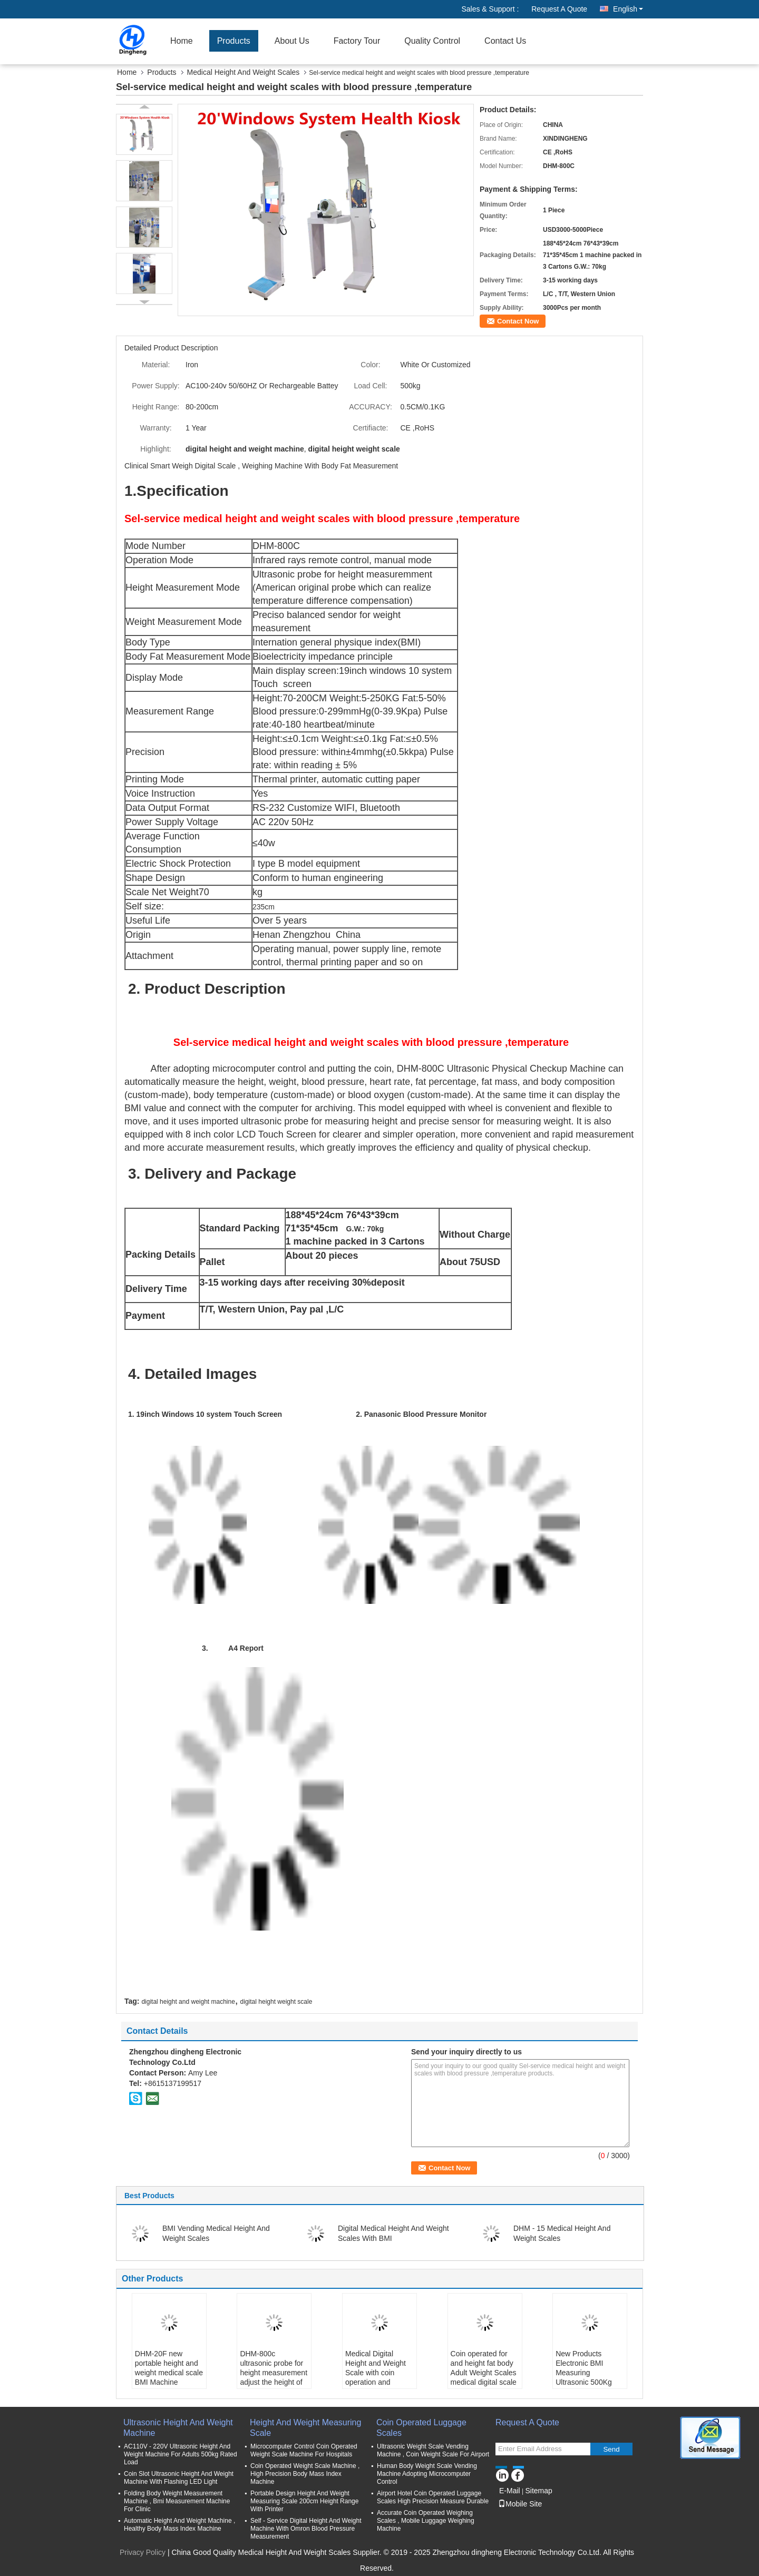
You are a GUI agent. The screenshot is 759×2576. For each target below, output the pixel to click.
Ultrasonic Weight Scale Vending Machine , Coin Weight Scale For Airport (433, 2450)
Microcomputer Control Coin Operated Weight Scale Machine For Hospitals (303, 2450)
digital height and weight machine (188, 2001)
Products (233, 40)
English (628, 9)
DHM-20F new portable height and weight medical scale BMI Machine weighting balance (169, 2372)
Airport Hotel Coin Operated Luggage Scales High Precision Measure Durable (433, 2497)
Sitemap (538, 2490)
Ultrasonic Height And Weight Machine (178, 2427)
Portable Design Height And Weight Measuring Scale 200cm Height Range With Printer (304, 2501)
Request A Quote (559, 9)
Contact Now (518, 321)
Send (611, 2449)
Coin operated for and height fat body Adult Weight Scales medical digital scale (484, 2367)
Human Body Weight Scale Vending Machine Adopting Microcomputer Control (427, 2473)
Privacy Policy (143, 2552)
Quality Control (432, 40)
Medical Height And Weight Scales (243, 72)
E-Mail (509, 2490)
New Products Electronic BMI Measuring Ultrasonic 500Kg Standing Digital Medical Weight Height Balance (584, 2382)
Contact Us (505, 40)
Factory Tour (357, 40)
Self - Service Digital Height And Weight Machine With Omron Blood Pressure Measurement (306, 2528)
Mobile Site (520, 2504)
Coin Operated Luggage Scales (421, 2427)
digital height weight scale (276, 2001)
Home (181, 40)
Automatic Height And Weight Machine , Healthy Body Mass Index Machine (179, 2524)
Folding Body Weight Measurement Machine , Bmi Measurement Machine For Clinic (177, 2501)
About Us (292, 40)
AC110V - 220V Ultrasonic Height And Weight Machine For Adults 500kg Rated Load (180, 2454)
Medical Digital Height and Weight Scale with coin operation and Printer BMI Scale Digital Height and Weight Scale (375, 2382)
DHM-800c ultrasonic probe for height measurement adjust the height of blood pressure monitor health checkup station (273, 2382)
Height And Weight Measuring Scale (305, 2427)
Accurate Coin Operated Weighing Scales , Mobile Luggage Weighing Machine (425, 2520)
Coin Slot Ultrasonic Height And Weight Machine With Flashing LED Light (178, 2477)
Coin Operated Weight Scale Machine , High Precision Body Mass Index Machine (304, 2473)
